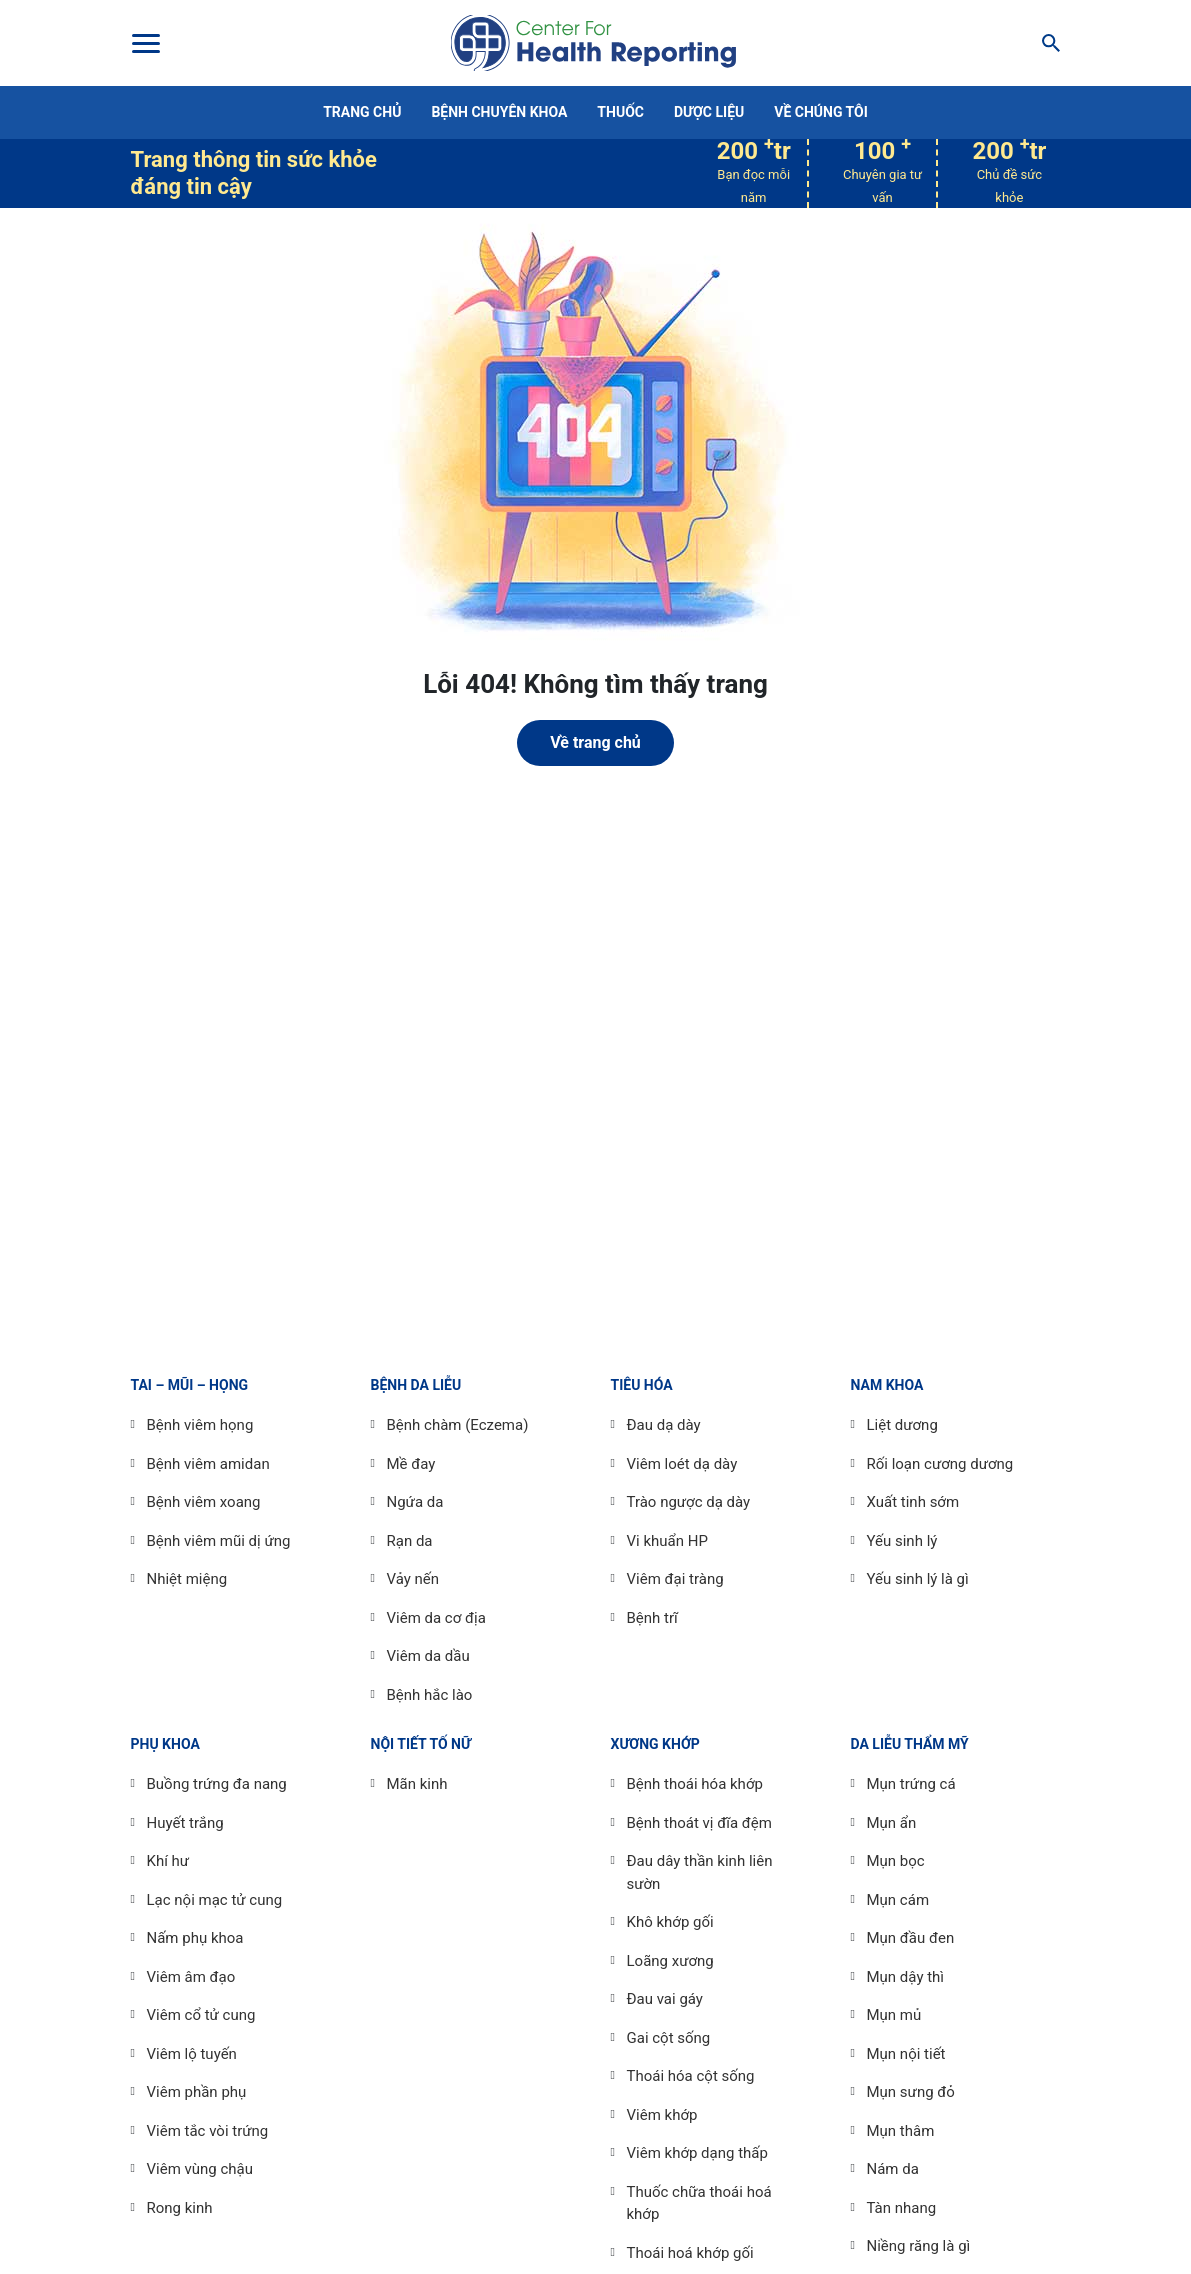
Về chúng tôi (821, 112)
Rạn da (410, 1541)
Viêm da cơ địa (436, 1618)
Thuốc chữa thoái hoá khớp (699, 2203)
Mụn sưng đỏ (911, 2092)
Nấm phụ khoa (195, 1938)
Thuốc (620, 112)
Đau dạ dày (664, 1425)
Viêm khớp (662, 2115)
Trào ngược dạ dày (689, 1502)
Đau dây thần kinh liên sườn (700, 1872)
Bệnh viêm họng (200, 1425)
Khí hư (168, 1861)
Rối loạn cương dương (940, 1464)
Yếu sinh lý (902, 1541)
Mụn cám (898, 1900)
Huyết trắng (185, 1823)
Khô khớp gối (670, 1922)
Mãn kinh (417, 1784)
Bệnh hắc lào (430, 1695)
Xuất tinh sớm (913, 1502)
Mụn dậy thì (906, 1977)
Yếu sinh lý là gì (918, 1579)
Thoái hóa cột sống (691, 2076)
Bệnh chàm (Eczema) (458, 1425)
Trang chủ (362, 112)
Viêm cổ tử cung (201, 2015)
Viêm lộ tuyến (192, 2054)
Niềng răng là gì (919, 2246)
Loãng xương (670, 1961)
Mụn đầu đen (911, 1938)
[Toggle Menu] (145, 43)
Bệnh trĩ (652, 1618)
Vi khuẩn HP (667, 1541)
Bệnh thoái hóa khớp (695, 1784)
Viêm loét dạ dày (682, 1464)
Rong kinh (180, 2208)
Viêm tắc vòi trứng (208, 2131)
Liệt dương (902, 1425)
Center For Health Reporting (593, 43)
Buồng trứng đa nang (217, 1784)
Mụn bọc (896, 1861)
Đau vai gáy (665, 1999)
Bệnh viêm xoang (204, 1502)
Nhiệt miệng (187, 1579)
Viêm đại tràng (675, 1579)
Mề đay (411, 1464)
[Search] (1045, 43)
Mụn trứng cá (911, 1784)
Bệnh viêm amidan (208, 1464)
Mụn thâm (901, 2131)
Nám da (893, 2169)
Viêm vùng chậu (200, 2169)
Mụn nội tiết (906, 2054)
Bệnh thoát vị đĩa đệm (699, 1823)
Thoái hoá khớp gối (690, 2253)
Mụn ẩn (892, 1823)
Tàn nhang (902, 2208)
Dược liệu (709, 112)
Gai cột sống (669, 2038)
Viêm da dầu (428, 1656)
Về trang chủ (595, 742)
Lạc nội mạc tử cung (215, 1900)
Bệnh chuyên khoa (499, 112)
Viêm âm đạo (191, 1977)
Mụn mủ (894, 2015)
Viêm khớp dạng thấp (697, 2153)
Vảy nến (413, 1579)
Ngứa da (415, 1502)
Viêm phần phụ (197, 2092)
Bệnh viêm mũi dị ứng (219, 1541)
